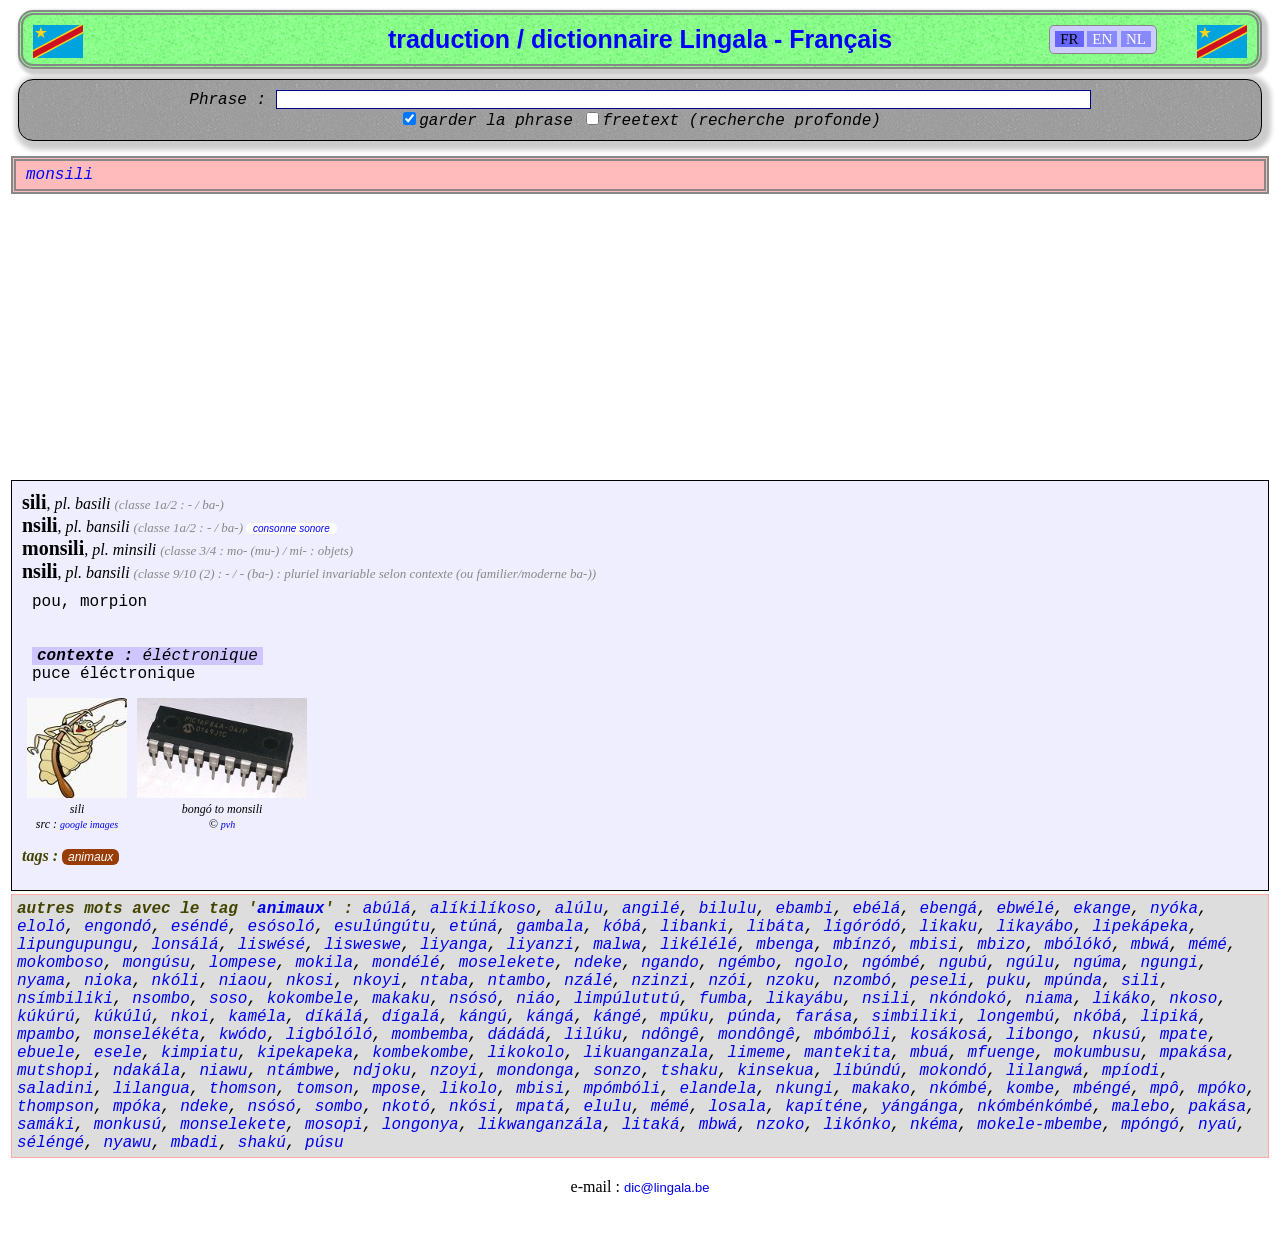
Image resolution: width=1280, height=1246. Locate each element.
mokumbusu (1097, 1053)
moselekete (507, 963)
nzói (727, 981)
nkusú (1116, 1035)
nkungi (805, 1089)
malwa (617, 945)
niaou (243, 981)
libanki (693, 927)
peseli (939, 981)
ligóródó (862, 927)
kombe (1030, 1089)
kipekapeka (305, 1053)
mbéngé (1102, 1089)
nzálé (588, 981)
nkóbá (1097, 1017)
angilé (651, 909)
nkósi (473, 1107)
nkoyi (377, 981)
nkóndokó (967, 999)
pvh (228, 824)
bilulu (728, 909)
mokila (324, 963)
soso (228, 999)
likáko (1121, 999)
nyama (41, 981)
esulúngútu (382, 927)
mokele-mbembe (1039, 1125)
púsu (324, 1143)
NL (1136, 39)
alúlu (579, 909)
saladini (55, 1089)
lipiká (1169, 1017)
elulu (608, 1107)
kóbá (622, 927)
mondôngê (756, 1035)
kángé (617, 1017)
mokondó (953, 1071)
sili (34, 502)
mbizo (1001, 945)
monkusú (127, 1125)
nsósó (473, 999)
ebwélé (1025, 909)
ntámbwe (300, 1071)
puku (1006, 981)
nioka (108, 981)
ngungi (1169, 963)
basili (93, 503)
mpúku (684, 1017)
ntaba (444, 981)
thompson (55, 1107)
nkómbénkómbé (1034, 1107)
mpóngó (1150, 1125)
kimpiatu (199, 1053)
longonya (420, 1125)
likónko (857, 1125)
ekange (1102, 909)
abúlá (387, 909)
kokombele (310, 999)
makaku (401, 999)
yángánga (919, 1107)
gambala (549, 927)
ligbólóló (329, 1035)
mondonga (535, 1071)
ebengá (949, 909)
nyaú (1217, 1125)
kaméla (257, 1017)
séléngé (50, 1143)
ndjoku (382, 1071)
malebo (1141, 1107)
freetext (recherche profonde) (741, 121)
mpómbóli (622, 1089)
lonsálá (184, 945)
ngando (670, 963)
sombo (339, 1107)
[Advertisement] (640, 337)
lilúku (593, 1035)
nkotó (406, 1107)
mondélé (405, 963)
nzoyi (454, 1071)
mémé (1207, 945)
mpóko (1222, 1089)
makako (881, 1089)
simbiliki (915, 1017)
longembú (1015, 1017)
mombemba (429, 1035)
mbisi (934, 945)
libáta (776, 927)
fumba (723, 999)
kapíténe (823, 1107)
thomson (242, 1089)
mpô (1164, 1089)
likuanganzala (646, 1053)
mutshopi (55, 1071)
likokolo (525, 1053)
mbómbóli (852, 1035)
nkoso (1193, 999)
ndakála (146, 1071)
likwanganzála (540, 1125)
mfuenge (1001, 1053)
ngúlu (1030, 963)
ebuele (46, 1053)
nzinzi (661, 981)
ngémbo (747, 963)
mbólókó (1077, 945)
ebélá (876, 909)
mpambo (46, 1035)
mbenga (785, 945)
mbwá (1150, 945)
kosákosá (948, 1035)
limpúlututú (627, 999)
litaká (651, 1125)
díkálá (334, 1017)
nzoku (790, 981)
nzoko (780, 1125)
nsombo (161, 999)
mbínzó (862, 945)
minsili (135, 549)
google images (89, 824)
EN (1102, 39)
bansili (108, 526)
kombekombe (420, 1053)
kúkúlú (123, 1017)
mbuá (929, 1053)
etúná (473, 927)
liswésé (271, 945)
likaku (949, 927)
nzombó (862, 981)
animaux (90, 857)
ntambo (517, 981)
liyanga (453, 945)
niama (1049, 999)
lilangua (151, 1089)
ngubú (963, 963)
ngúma (1097, 963)
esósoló (280, 927)
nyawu (127, 1143)
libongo (1039, 1035)
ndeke (598, 963)
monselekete (233, 1125)
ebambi (805, 909)
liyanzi (540, 945)
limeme (757, 1053)
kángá (550, 1017)
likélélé (698, 945)
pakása (1217, 1107)
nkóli (175, 981)
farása (824, 1017)
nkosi (310, 981)
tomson (324, 1089)
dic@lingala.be (666, 1187)
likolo (468, 1089)
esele (118, 1053)
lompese (242, 963)
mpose (396, 1089)
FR (1069, 39)
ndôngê (670, 1035)
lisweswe (362, 945)
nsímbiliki (65, 999)
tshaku (689, 1071)
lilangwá (1044, 1071)
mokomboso (60, 963)
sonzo (617, 1071)
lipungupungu (74, 945)
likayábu (804, 999)
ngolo (819, 963)
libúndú (866, 1071)
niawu (223, 1071)
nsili (40, 525)
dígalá (411, 1017)
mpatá (540, 1107)
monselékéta (147, 1035)
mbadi (195, 1143)
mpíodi (1131, 1071)
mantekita (847, 1053)
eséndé (200, 927)
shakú (262, 1143)
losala (737, 1107)
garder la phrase (496, 121)
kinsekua (775, 1071)
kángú (483, 1017)
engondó (117, 927)
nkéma (934, 1125)
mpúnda (1073, 981)
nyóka (1174, 909)
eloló (41, 927)
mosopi (334, 1125)
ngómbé (891, 963)
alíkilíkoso (483, 909)
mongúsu (156, 963)
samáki (46, 1125)
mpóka (137, 1107)
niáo (535, 999)
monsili (53, 548)
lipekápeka (1140, 927)
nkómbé (958, 1089)
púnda (752, 1017)
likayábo (1034, 927)
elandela (718, 1089)
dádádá (517, 1035)
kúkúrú (46, 1017)
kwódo (243, 1035)
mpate (1184, 1035)
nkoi (190, 1017)
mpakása (1193, 1053)
